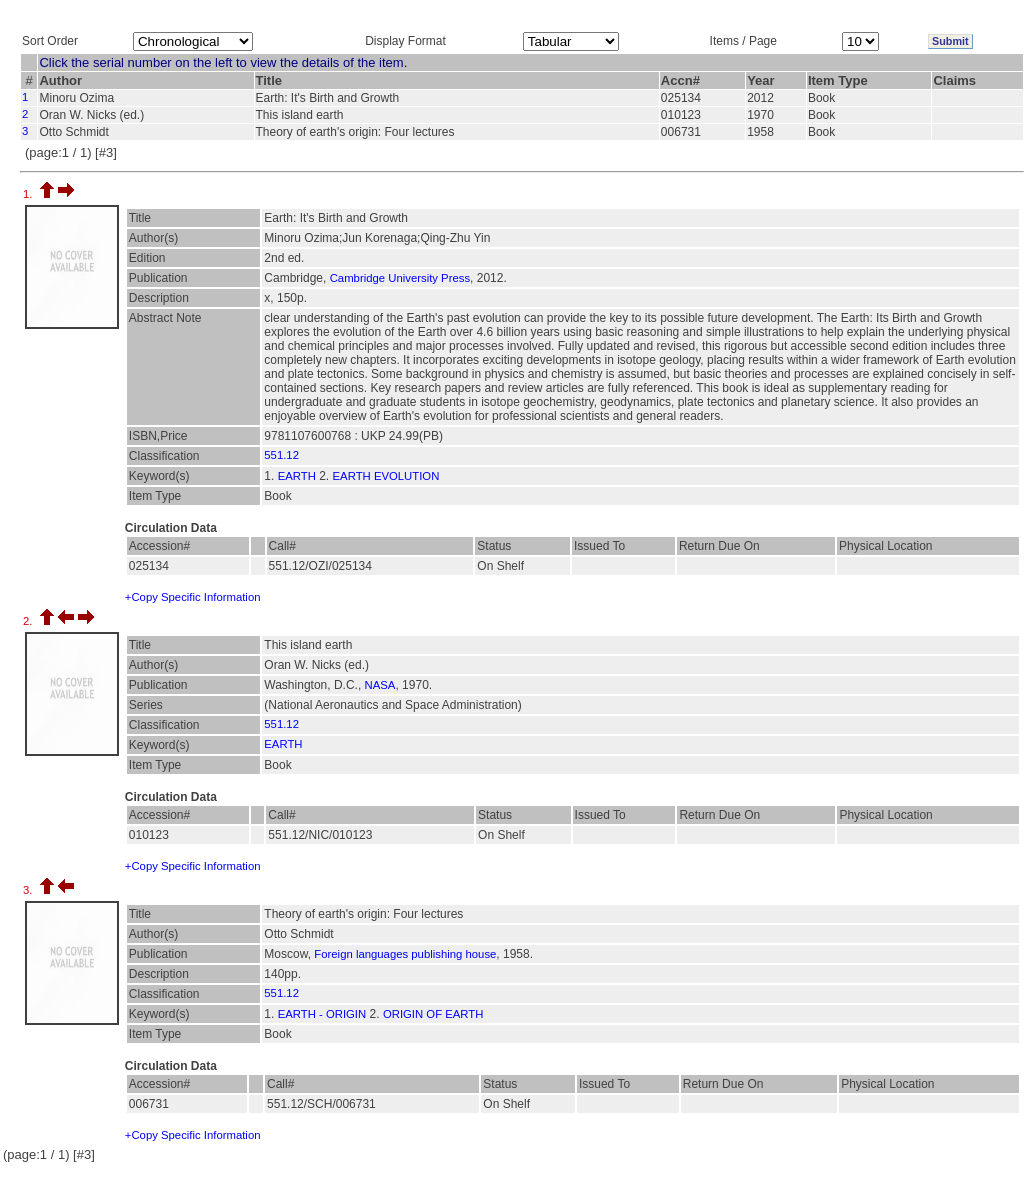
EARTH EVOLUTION (386, 476)
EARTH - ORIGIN (322, 1014)
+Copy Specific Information (193, 597)
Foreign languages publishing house (405, 954)
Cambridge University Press (400, 278)
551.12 (281, 455)
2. (29, 621)
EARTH (297, 476)
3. (29, 890)
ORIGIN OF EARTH (433, 1014)
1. (29, 194)
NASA (380, 685)
